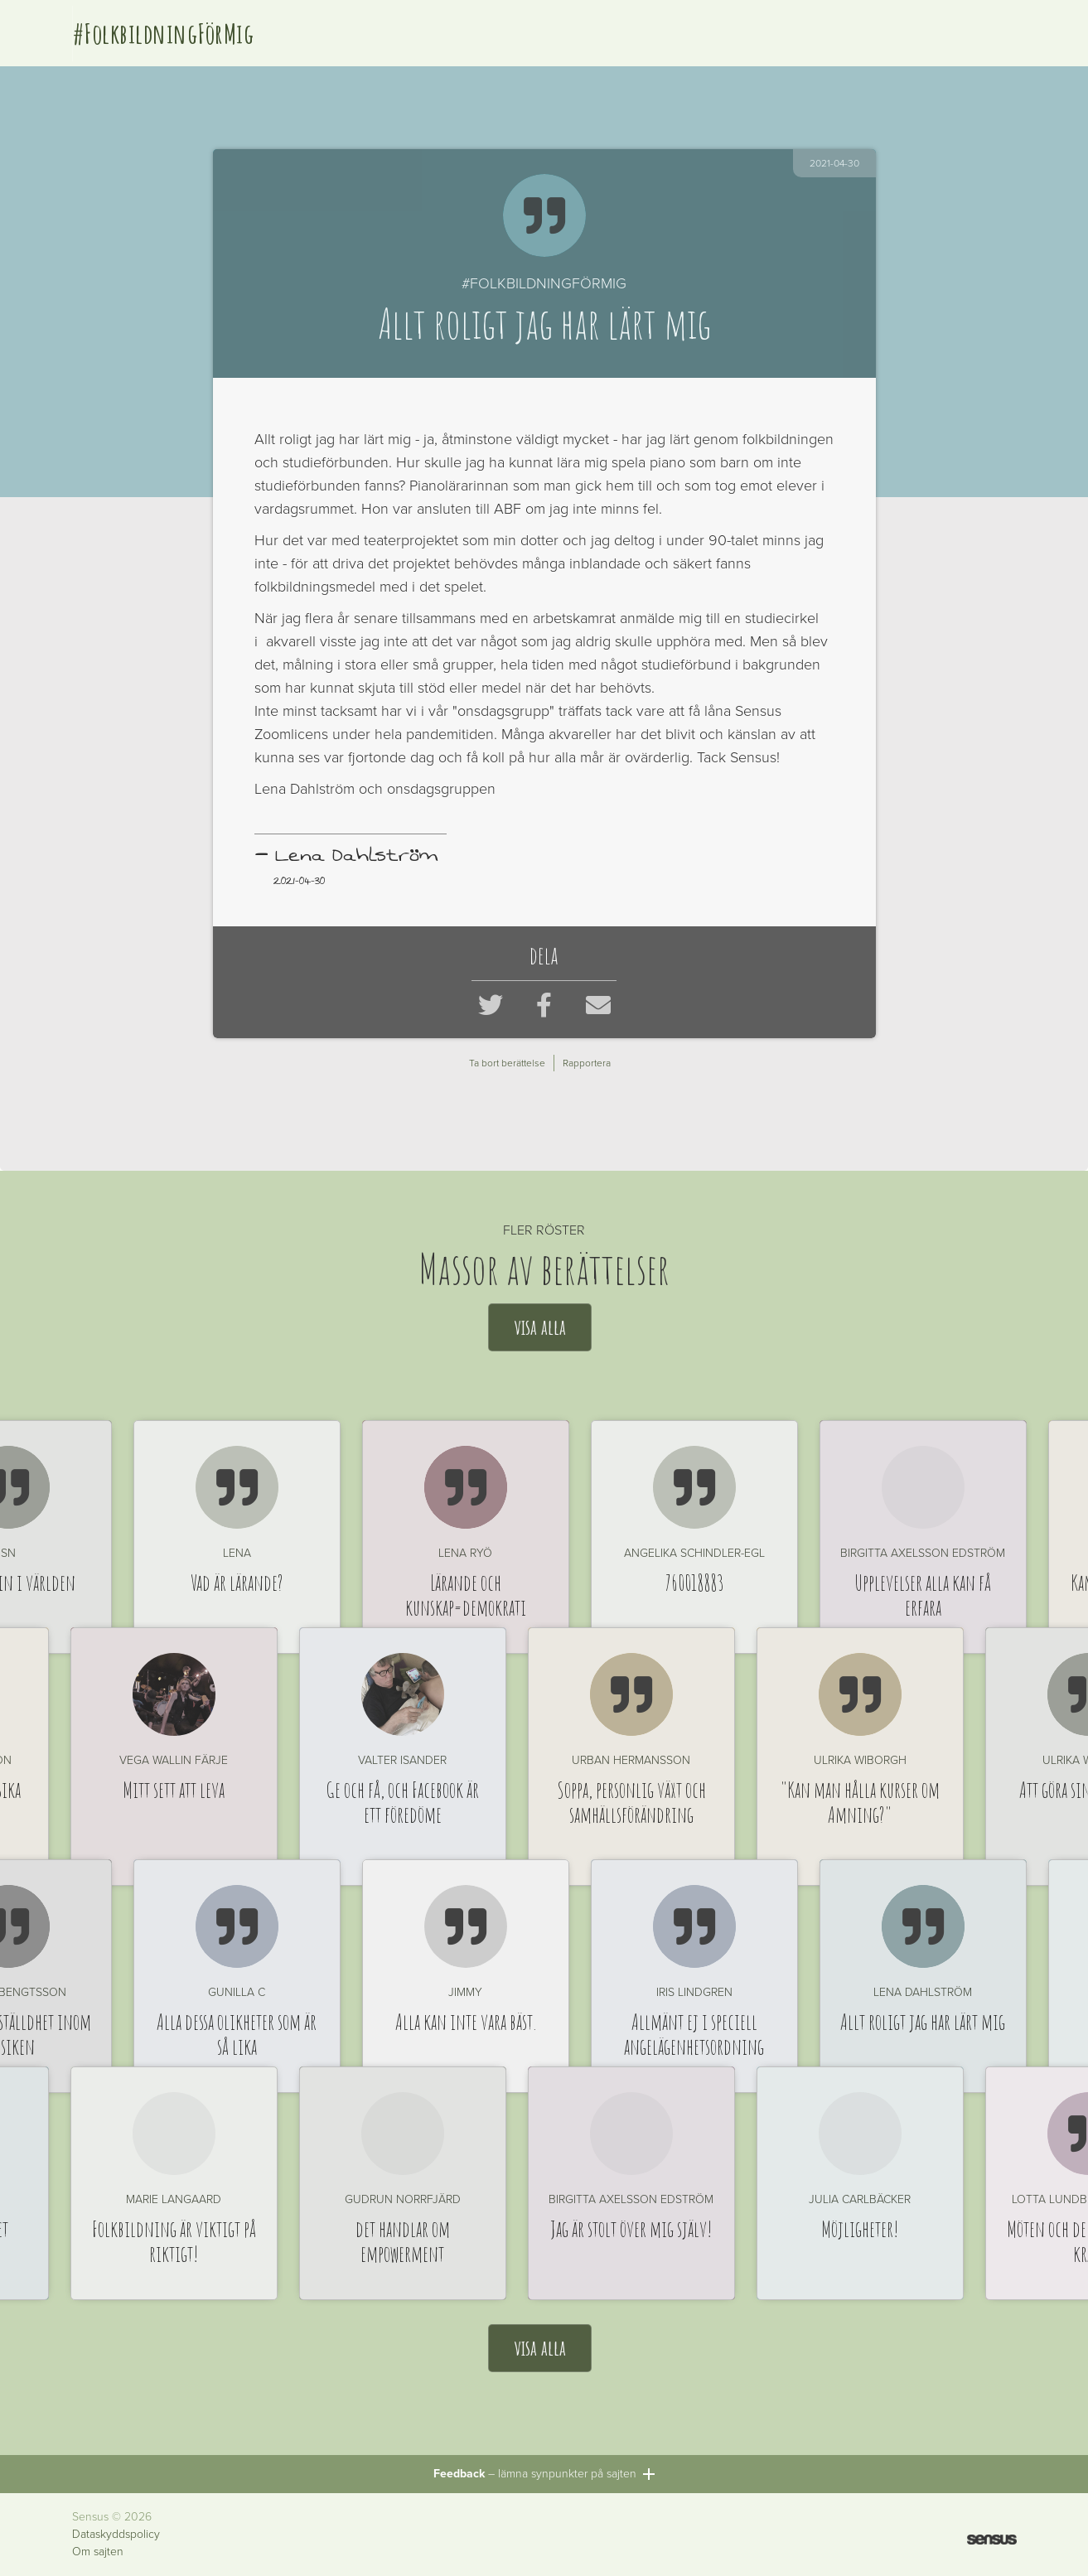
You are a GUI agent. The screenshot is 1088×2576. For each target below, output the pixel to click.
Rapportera (587, 1063)
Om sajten (97, 2552)
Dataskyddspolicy (116, 2534)
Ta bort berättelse (507, 1063)
